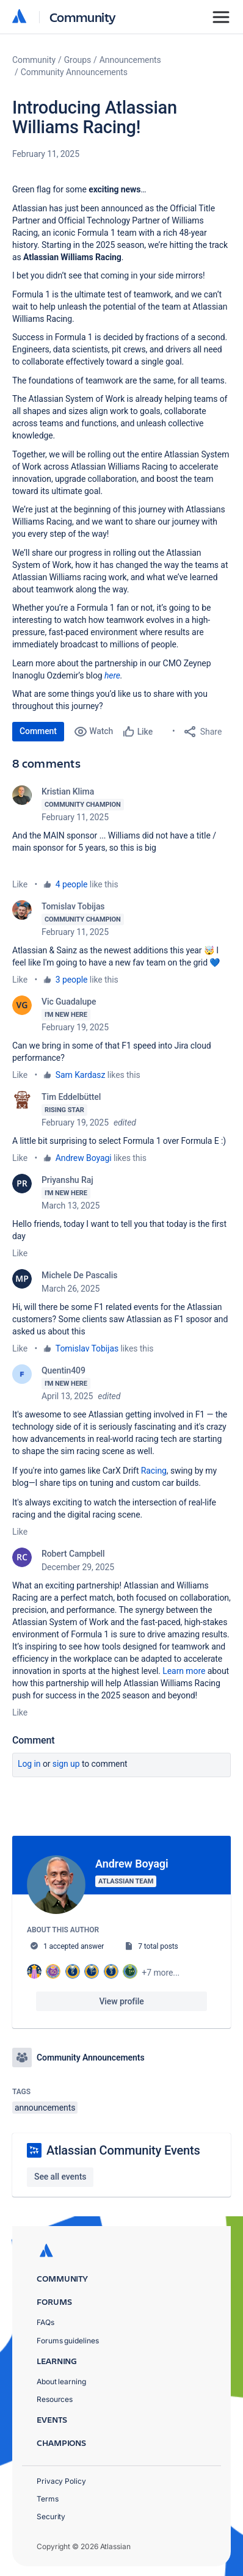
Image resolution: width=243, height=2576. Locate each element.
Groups (77, 60)
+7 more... (161, 1972)
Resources (55, 2399)
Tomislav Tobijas (73, 906)
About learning (61, 2381)
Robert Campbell (73, 1554)
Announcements (130, 60)
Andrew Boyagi (84, 1158)
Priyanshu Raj (67, 1180)
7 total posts (158, 1946)
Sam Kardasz (80, 1075)
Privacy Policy (61, 2481)
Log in (29, 1764)
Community (82, 17)
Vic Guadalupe (69, 1001)
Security (51, 2516)
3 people (72, 979)
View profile (121, 2001)
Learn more (183, 1671)
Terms (48, 2498)
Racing (154, 1470)
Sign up (66, 1764)
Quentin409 (63, 1370)
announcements (45, 2107)
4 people (72, 884)
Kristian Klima (68, 791)
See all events (60, 2176)
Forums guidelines (68, 2340)
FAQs (45, 2322)
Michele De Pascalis (79, 1275)
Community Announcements (74, 72)
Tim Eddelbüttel (71, 1097)
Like (19, 884)
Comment (38, 731)
